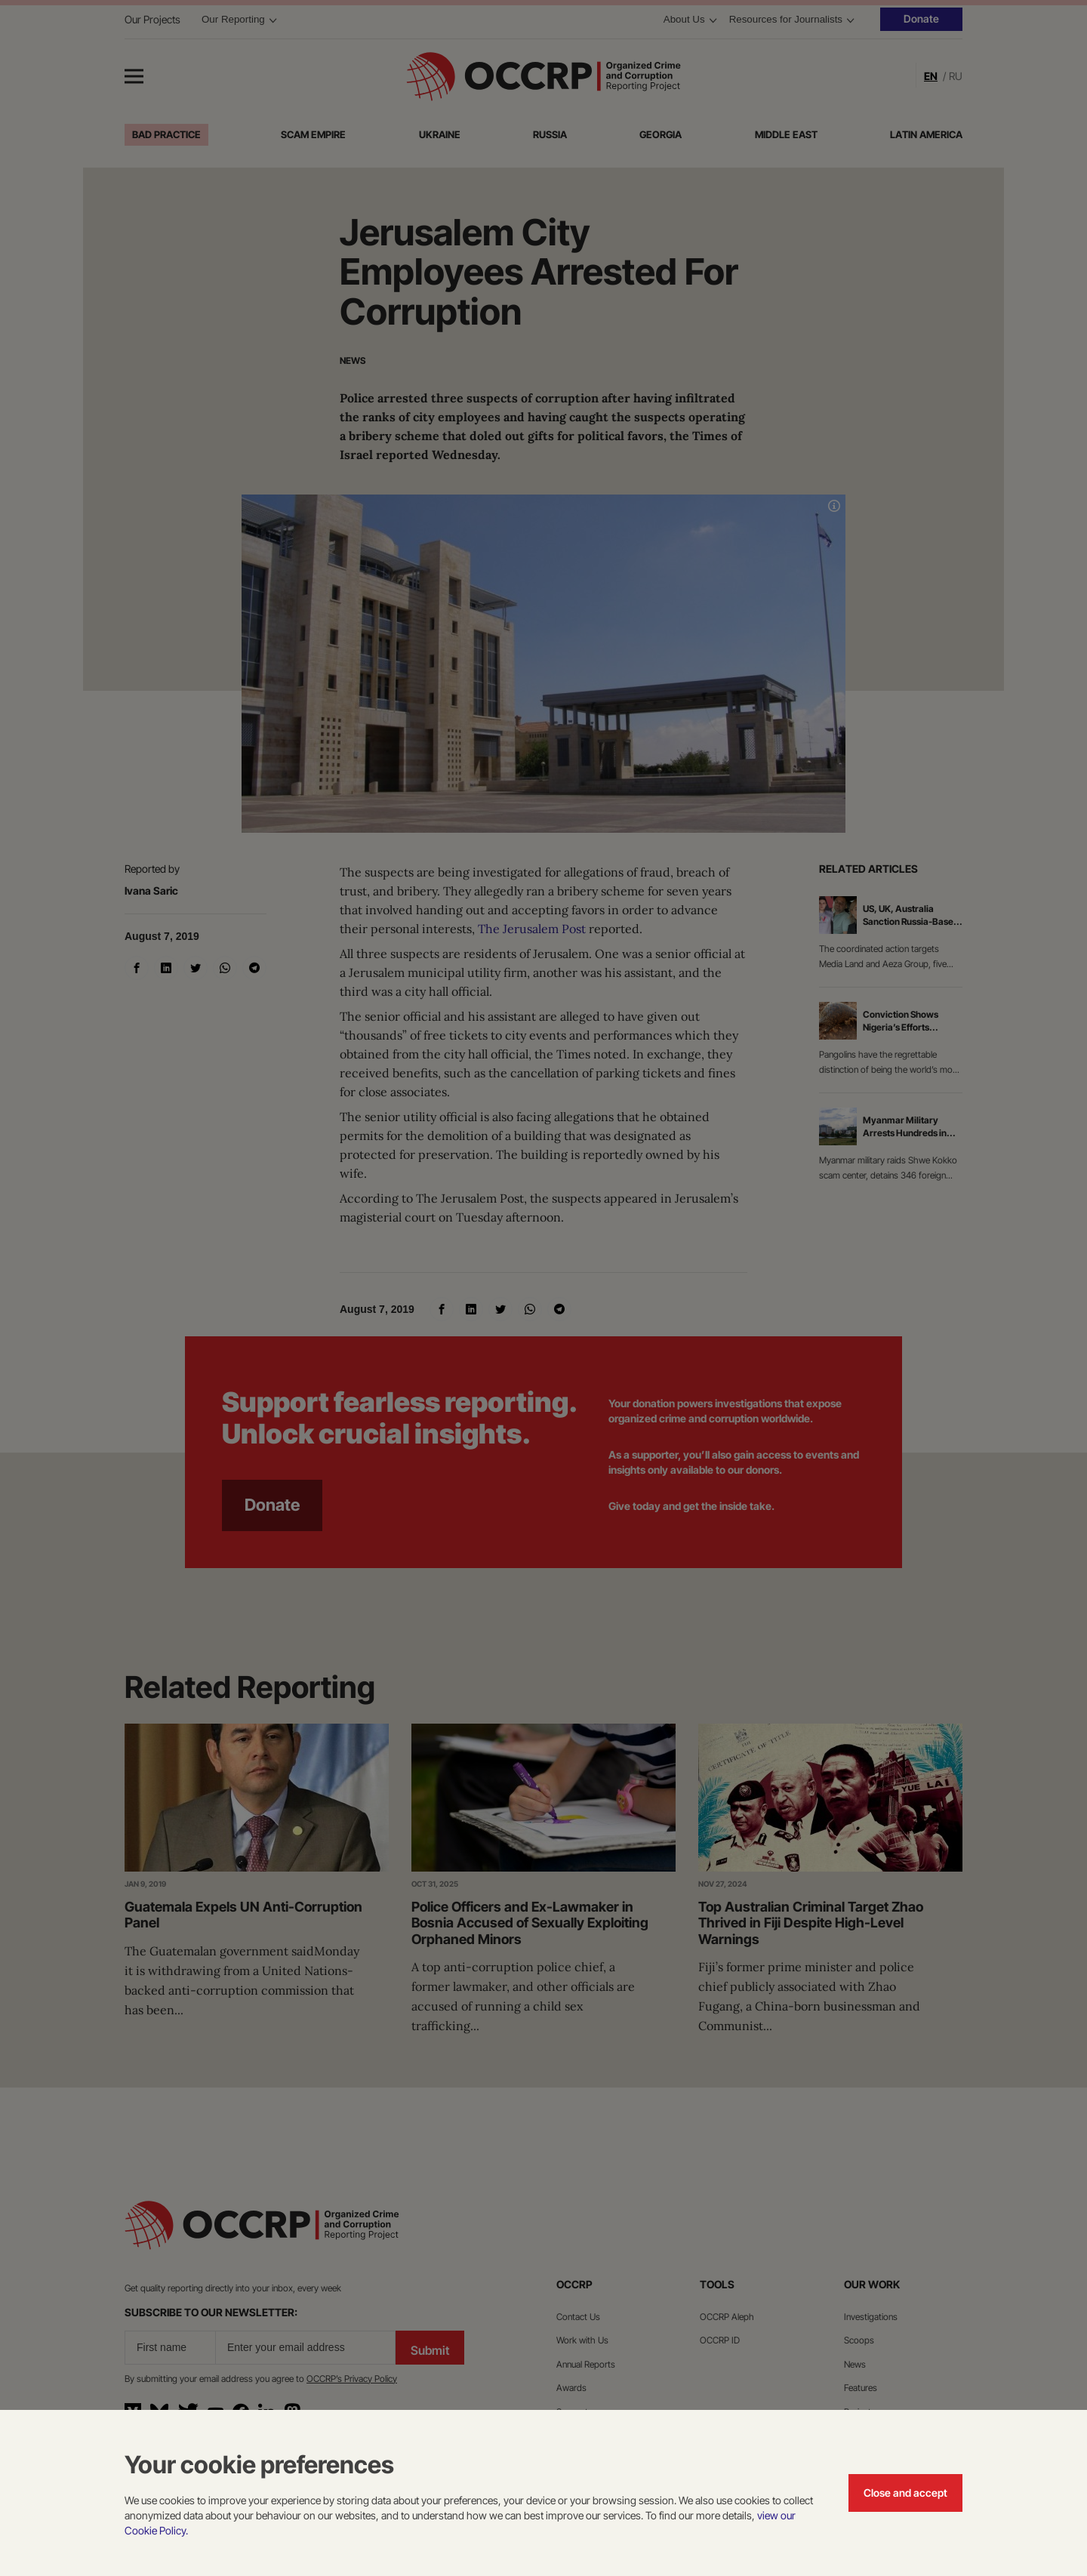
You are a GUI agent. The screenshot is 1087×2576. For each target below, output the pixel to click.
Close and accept (905, 2492)
